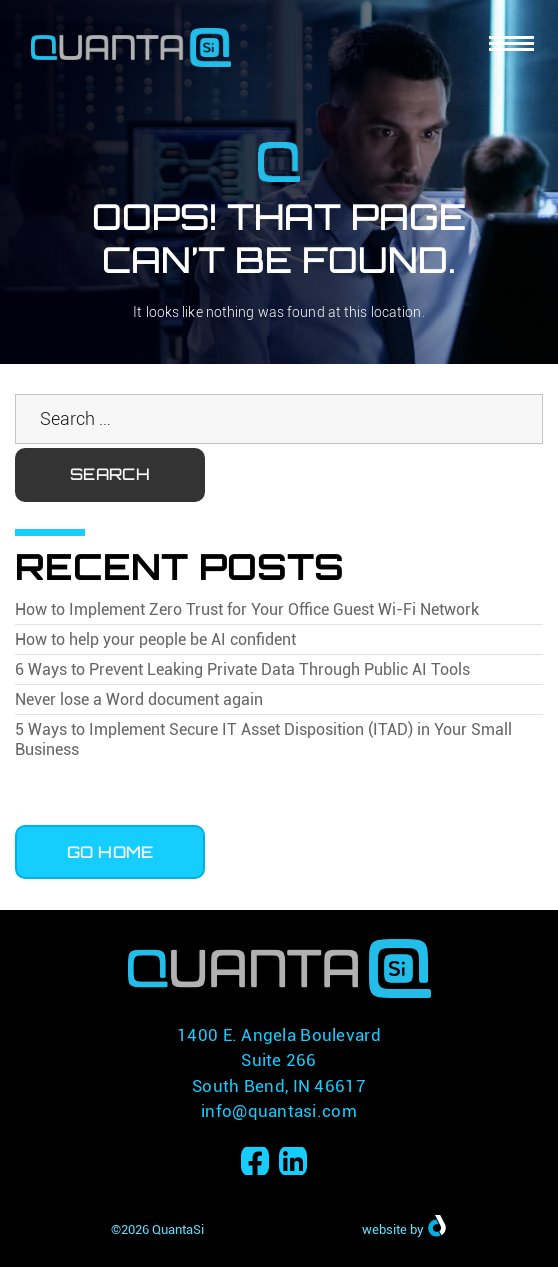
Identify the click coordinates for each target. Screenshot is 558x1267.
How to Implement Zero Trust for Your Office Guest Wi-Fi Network (247, 609)
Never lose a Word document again (139, 699)
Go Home (110, 852)
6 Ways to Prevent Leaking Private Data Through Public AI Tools (242, 669)
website (384, 1229)
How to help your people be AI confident (155, 639)
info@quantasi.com (279, 1111)
